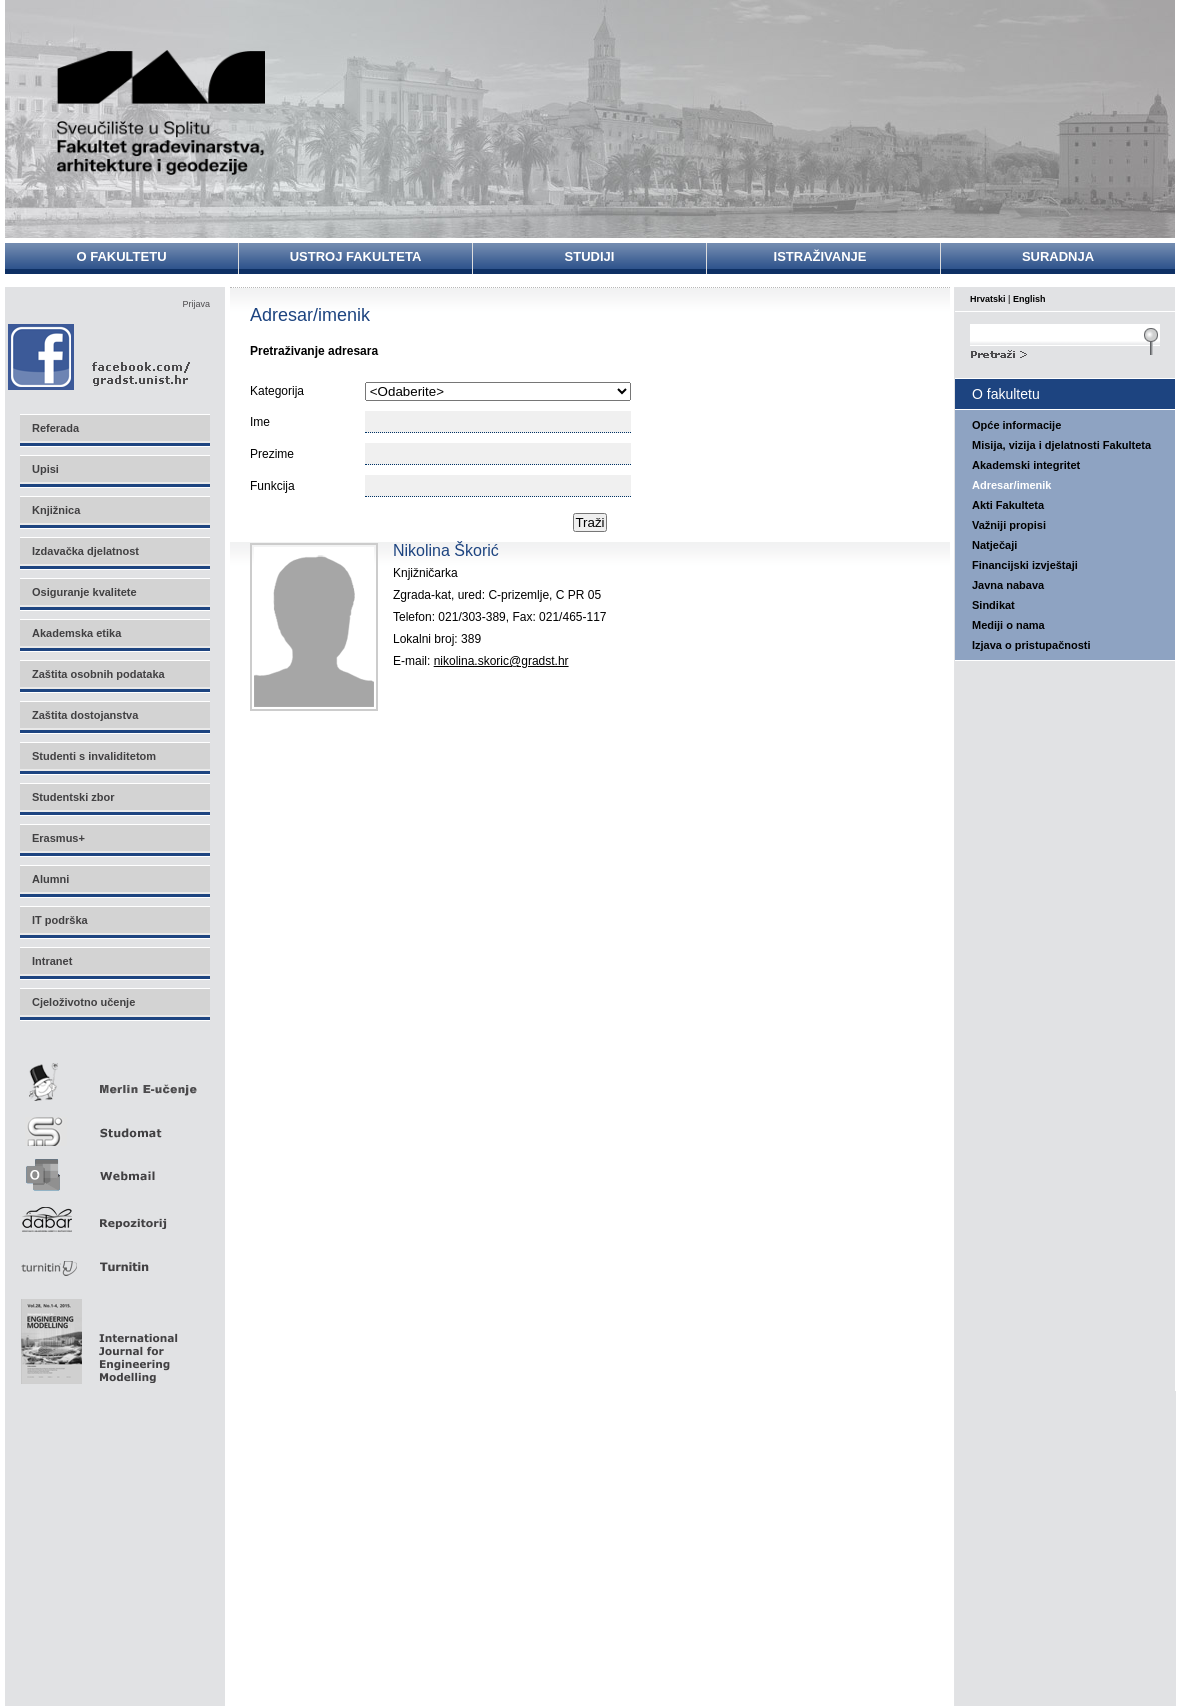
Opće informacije (1016, 425)
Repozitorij (114, 1213)
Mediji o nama (1008, 625)
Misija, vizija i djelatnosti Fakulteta (1061, 445)
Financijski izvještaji (1025, 565)
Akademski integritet (1026, 465)
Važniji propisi (1009, 525)
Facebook (100, 356)
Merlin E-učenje (114, 1078)
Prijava (196, 304)
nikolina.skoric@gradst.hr (501, 661)
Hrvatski (988, 299)
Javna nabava (1008, 585)
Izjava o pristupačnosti (1031, 645)
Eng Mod (96, 1336)
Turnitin (114, 1258)
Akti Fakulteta (1008, 505)
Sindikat (993, 605)
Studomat (114, 1123)
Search (1065, 352)
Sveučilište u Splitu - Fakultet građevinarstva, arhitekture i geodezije (162, 112)
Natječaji (994, 545)
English (1029, 299)
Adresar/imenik (1011, 485)
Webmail (114, 1168)
